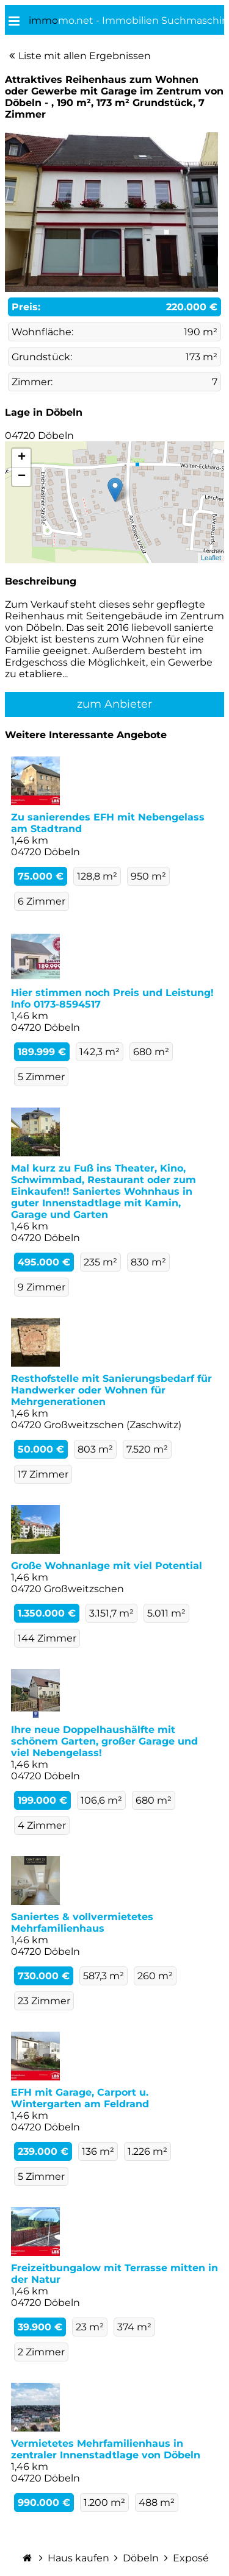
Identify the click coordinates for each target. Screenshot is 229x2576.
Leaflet (211, 557)
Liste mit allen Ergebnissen (84, 56)
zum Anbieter (114, 704)
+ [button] (22, 458)
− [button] (22, 477)
